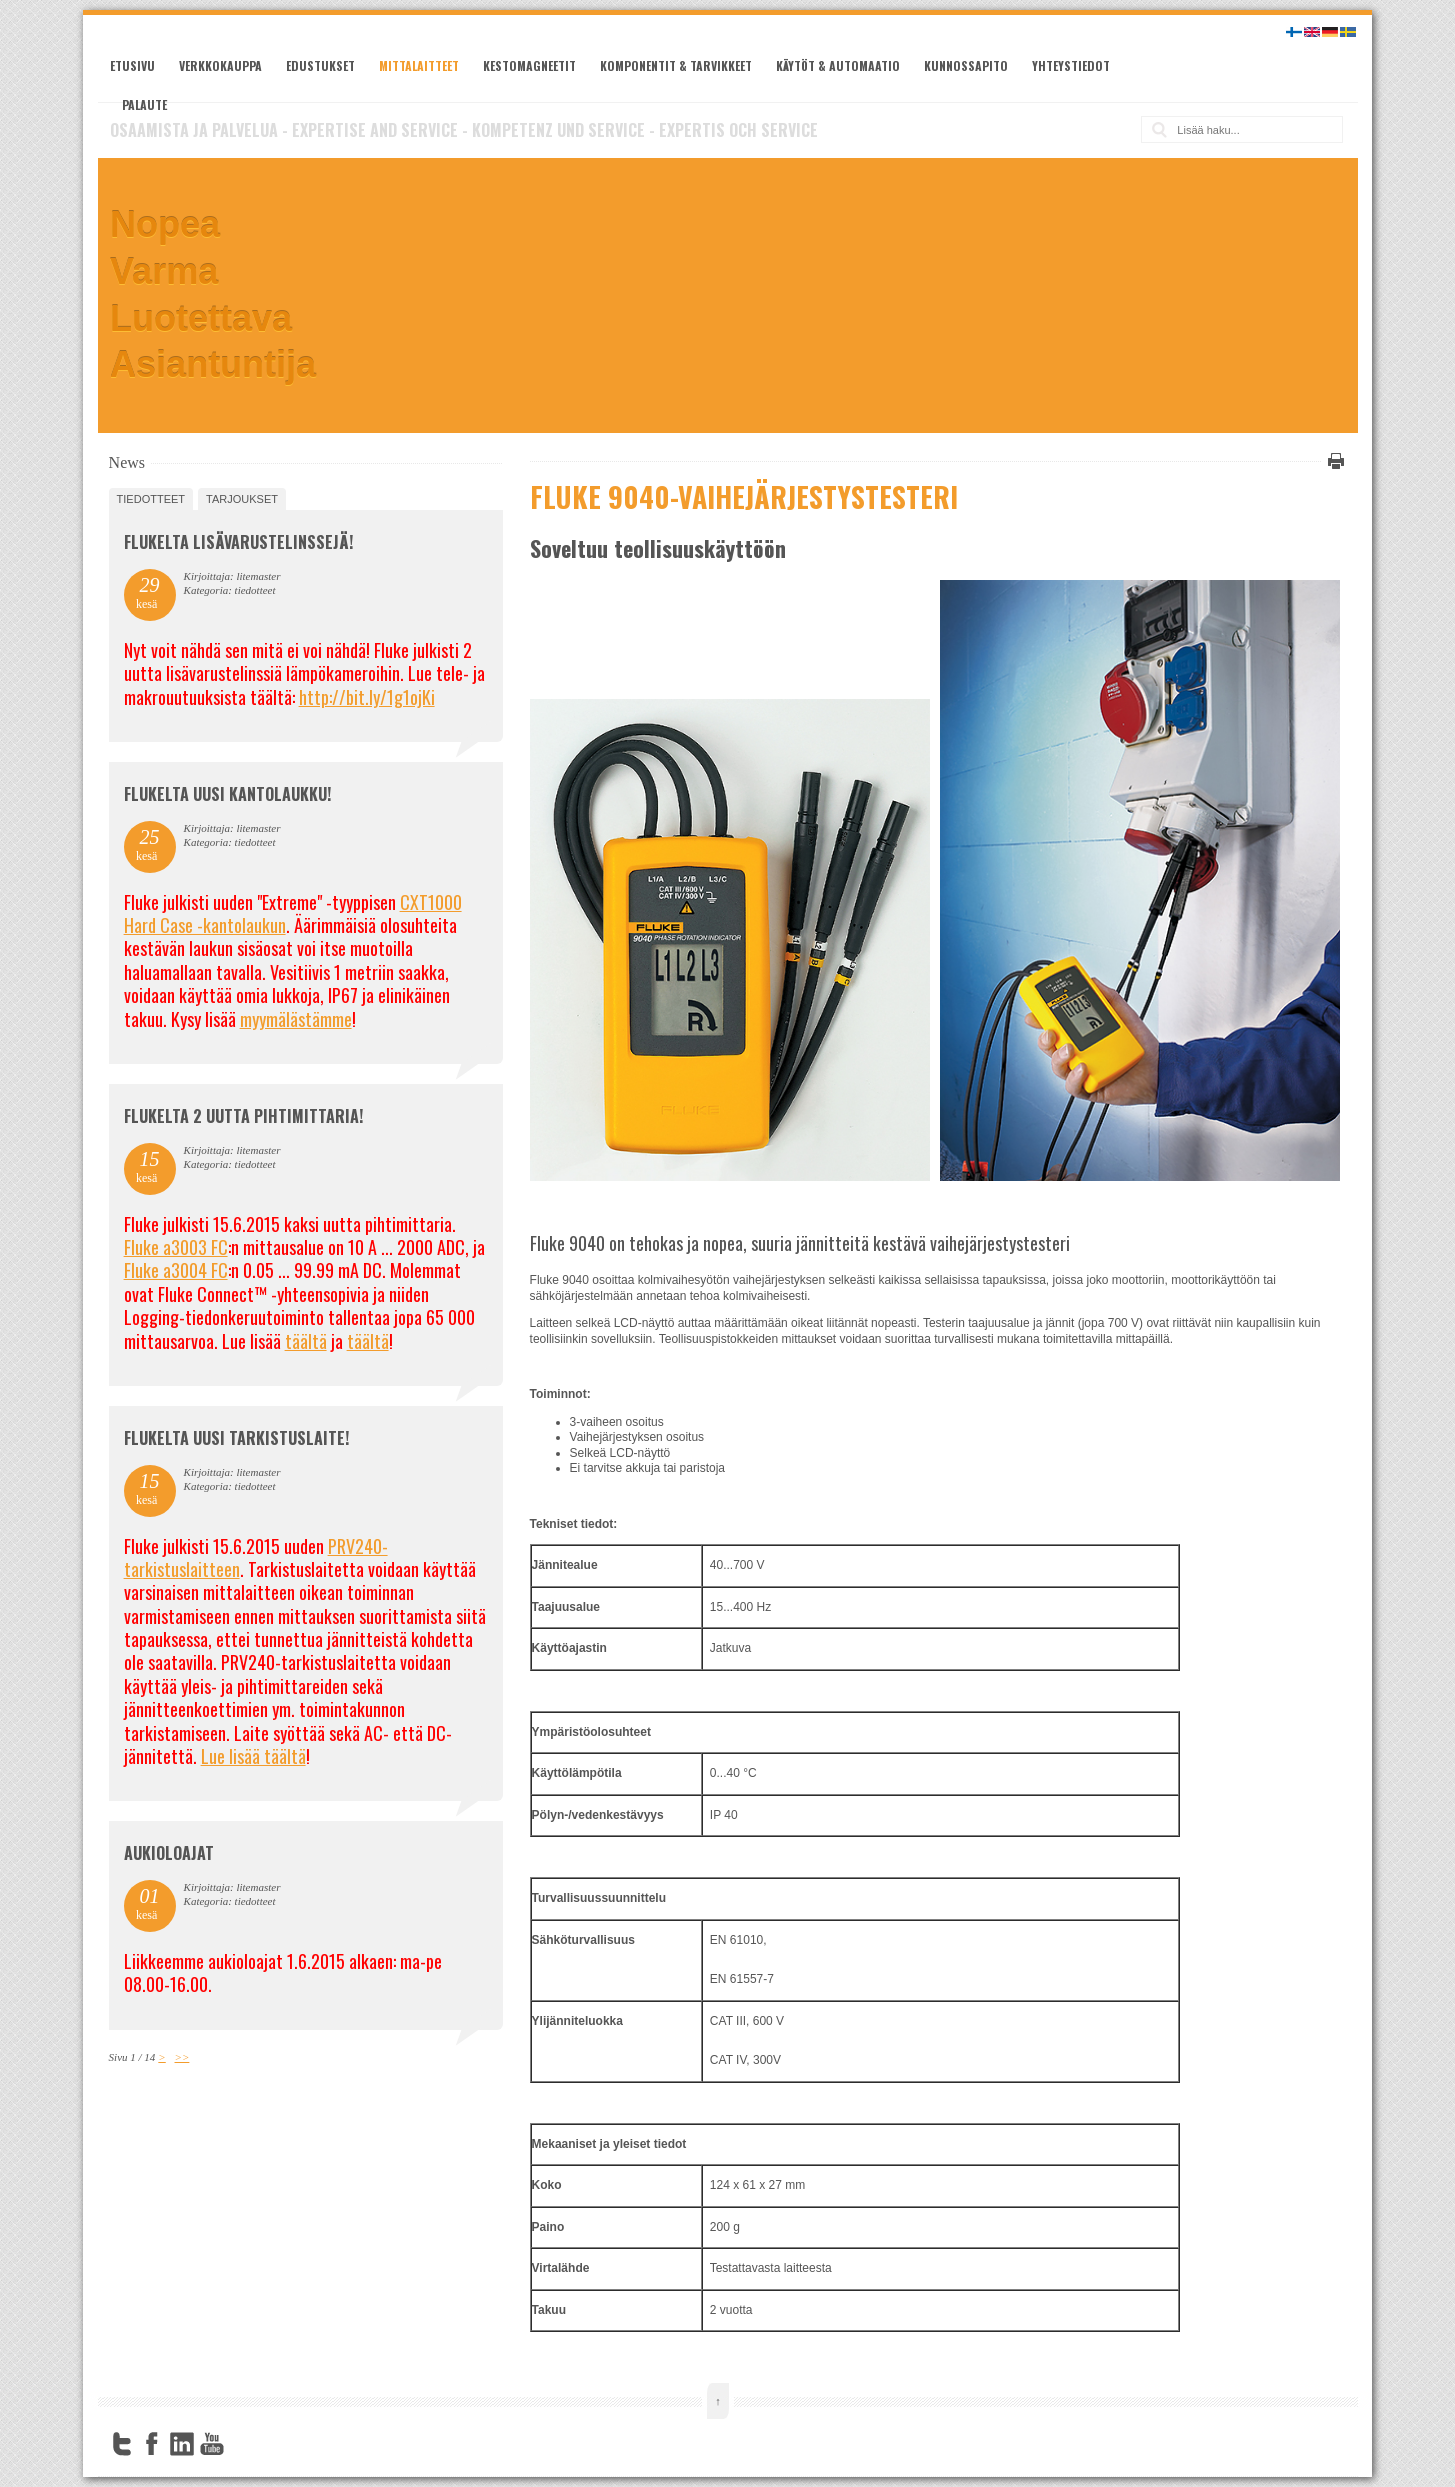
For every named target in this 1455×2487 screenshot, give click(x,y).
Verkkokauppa (220, 65)
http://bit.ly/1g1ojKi (367, 697)
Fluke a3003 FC (176, 1247)
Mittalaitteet (419, 65)
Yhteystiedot (1071, 65)
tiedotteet (151, 499)
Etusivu (132, 65)
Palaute (144, 104)
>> (182, 2057)
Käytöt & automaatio (838, 65)
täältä (306, 1341)
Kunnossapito (966, 65)
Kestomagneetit (529, 65)
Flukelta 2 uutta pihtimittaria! (243, 1116)
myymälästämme (296, 1019)
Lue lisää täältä (253, 1756)
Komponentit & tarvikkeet (676, 65)
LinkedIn (182, 2444)
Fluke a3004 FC (176, 1270)
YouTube (212, 2444)
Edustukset (320, 65)
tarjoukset (242, 499)
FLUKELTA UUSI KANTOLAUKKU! (227, 794)
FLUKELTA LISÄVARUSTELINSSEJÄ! (238, 542)
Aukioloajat (169, 1853)
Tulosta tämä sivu (1333, 461)
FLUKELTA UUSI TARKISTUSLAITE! (236, 1438)
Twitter (122, 2444)
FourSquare (242, 2444)
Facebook (152, 2444)
